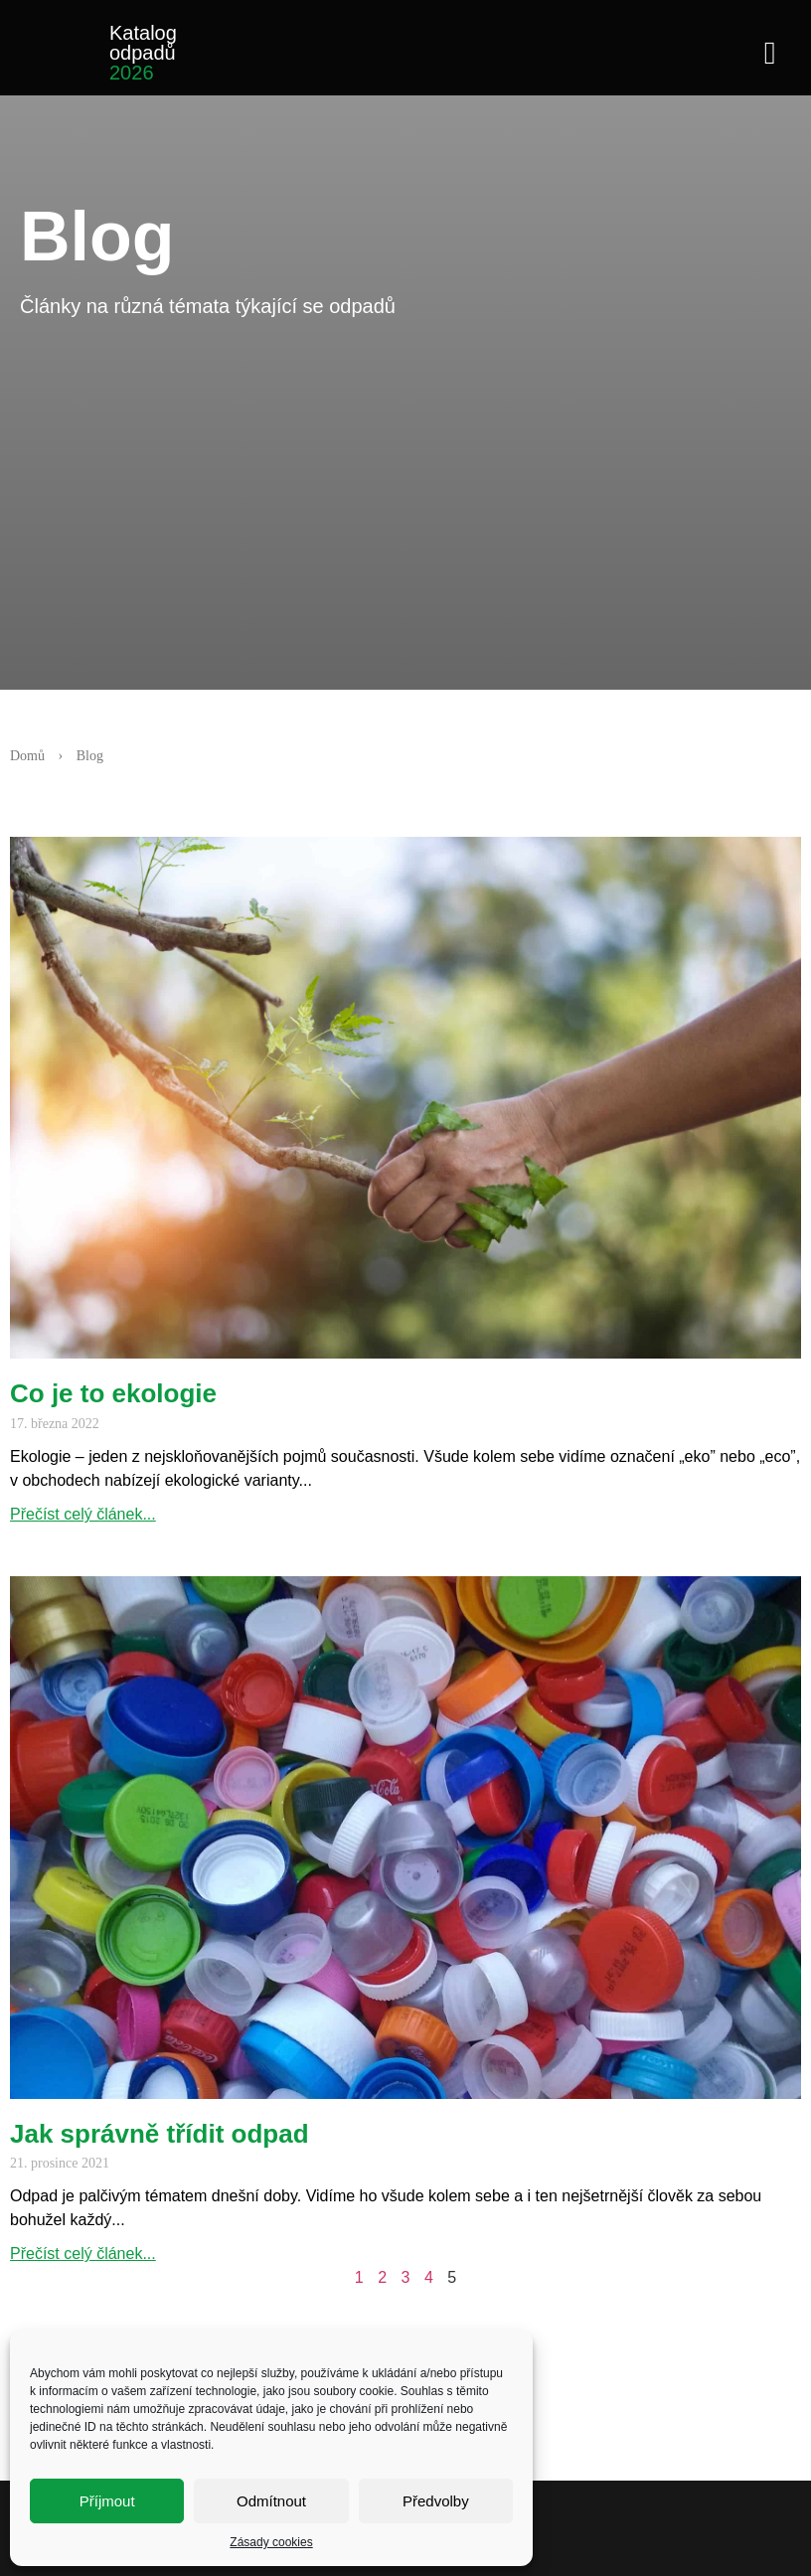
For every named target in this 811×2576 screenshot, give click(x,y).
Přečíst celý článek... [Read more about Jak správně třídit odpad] (83, 2253)
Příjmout (107, 2501)
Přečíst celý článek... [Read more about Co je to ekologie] (83, 1514)
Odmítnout (271, 2501)
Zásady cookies (271, 2542)
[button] (769, 51)
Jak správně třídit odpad (159, 2134)
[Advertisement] (415, 490)
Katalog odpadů (143, 52)
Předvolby (436, 2501)
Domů (27, 755)
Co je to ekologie (113, 1393)
